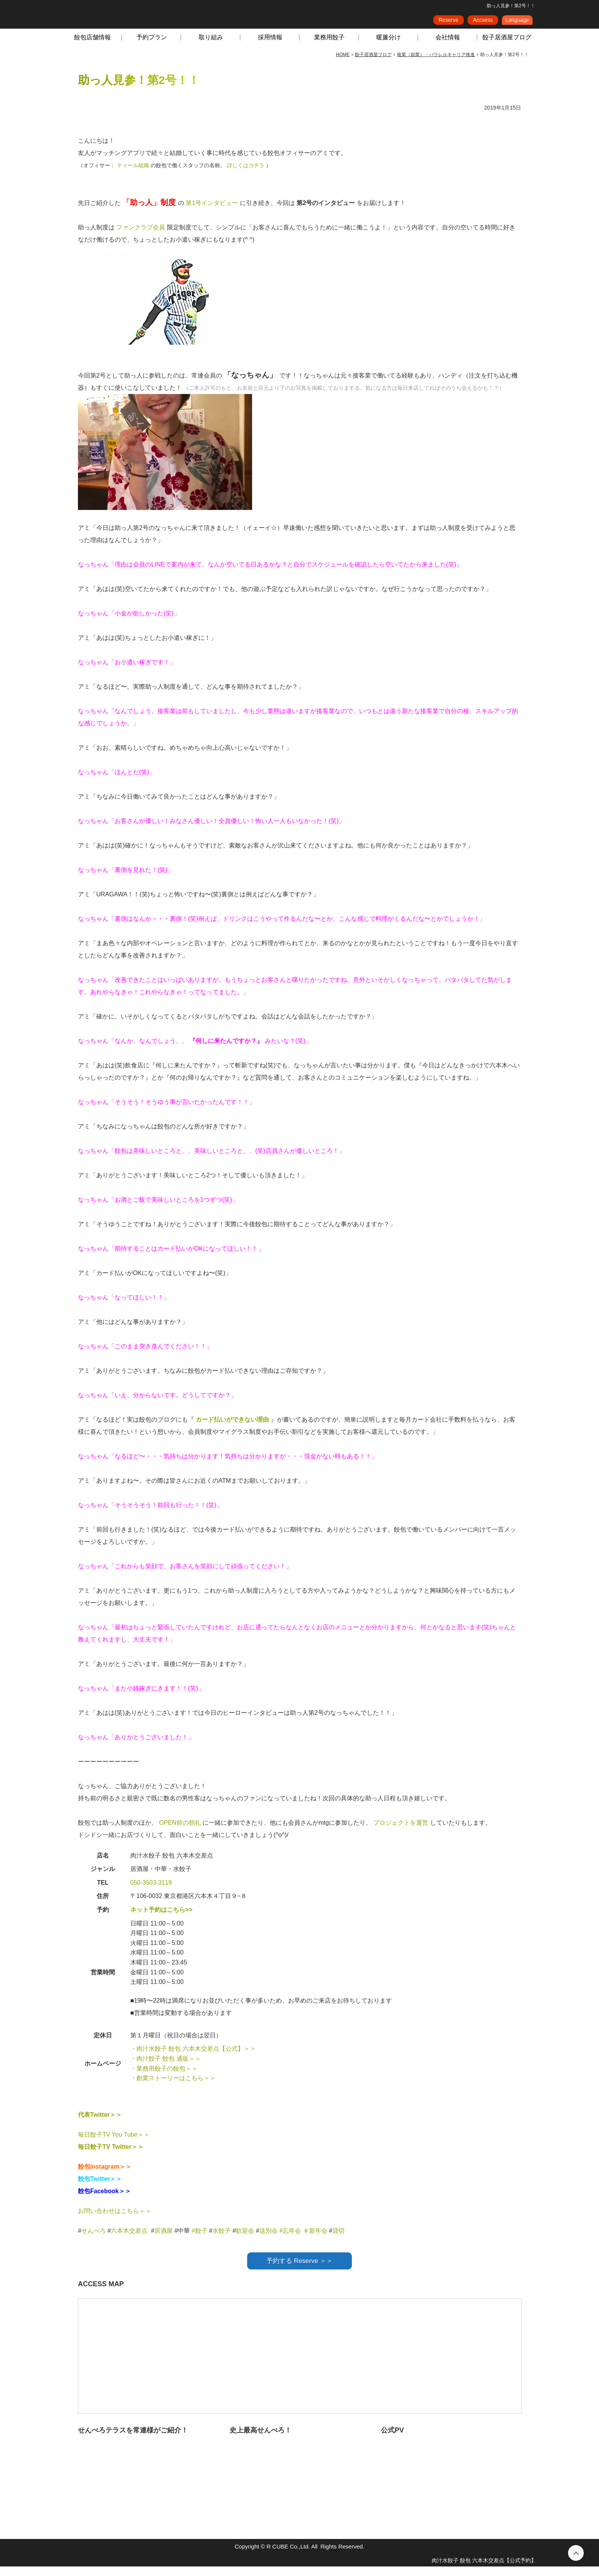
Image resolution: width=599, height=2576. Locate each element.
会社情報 (447, 47)
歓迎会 (245, 2240)
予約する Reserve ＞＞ (299, 2270)
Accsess (483, 22)
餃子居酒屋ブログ (506, 47)
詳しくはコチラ (246, 175)
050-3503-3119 (151, 1892)
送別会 (268, 2240)
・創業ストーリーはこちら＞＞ (173, 2087)
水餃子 (222, 2240)
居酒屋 (163, 2240)
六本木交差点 (129, 2240)
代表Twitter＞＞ (100, 2124)
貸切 (338, 2240)
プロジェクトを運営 (401, 1832)
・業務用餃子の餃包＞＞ (164, 2078)
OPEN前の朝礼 (180, 1832)
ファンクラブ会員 (141, 237)
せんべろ (93, 2240)
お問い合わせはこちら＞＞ (114, 2220)
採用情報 (270, 47)
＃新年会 (315, 2240)
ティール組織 (134, 175)
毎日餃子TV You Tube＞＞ (114, 2144)
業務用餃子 (329, 47)
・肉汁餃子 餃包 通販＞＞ (165, 2068)
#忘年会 (290, 2240)
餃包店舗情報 (92, 47)
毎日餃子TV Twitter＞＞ (111, 2156)
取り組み (211, 47)
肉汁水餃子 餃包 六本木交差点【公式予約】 (484, 2570)
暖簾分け (388, 47)
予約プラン (151, 47)
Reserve (448, 22)
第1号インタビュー (213, 212)
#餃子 (199, 2240)
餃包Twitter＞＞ (100, 2188)
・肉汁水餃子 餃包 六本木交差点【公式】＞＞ (193, 2058)
